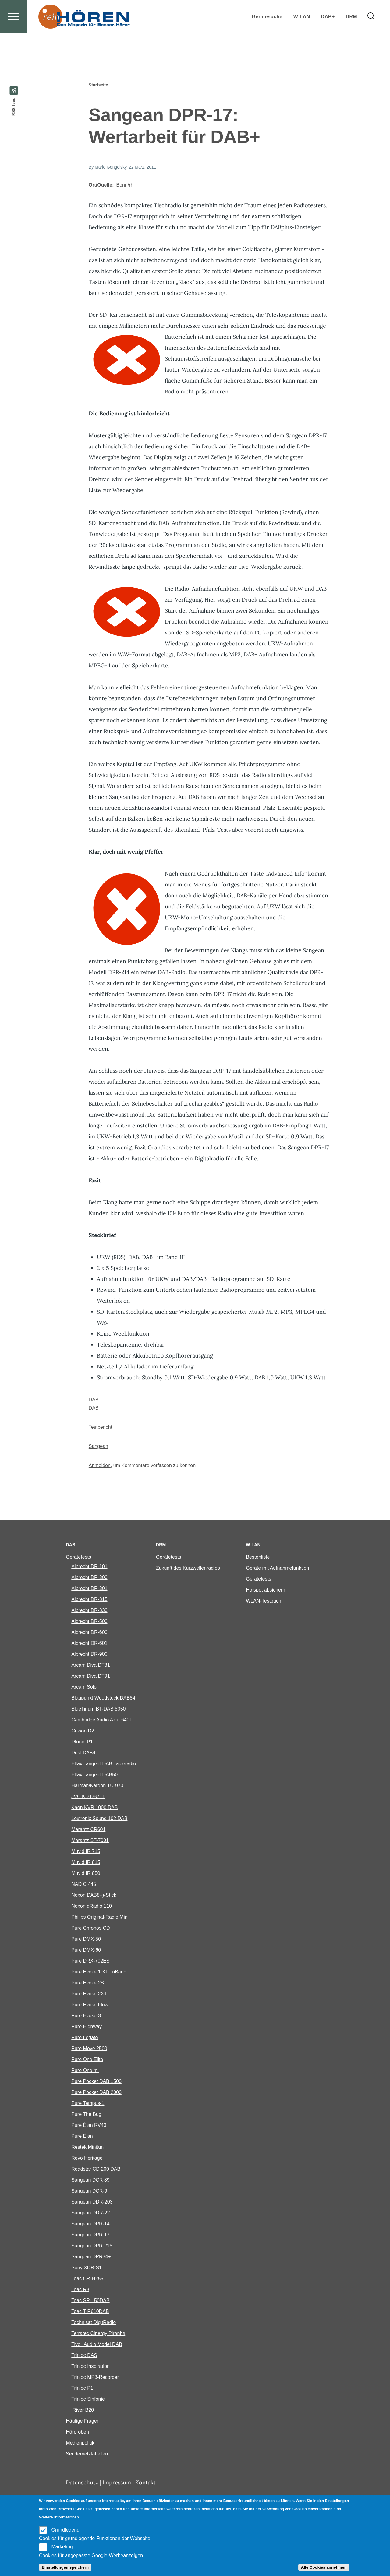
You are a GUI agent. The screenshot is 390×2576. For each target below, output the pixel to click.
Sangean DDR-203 (91, 2202)
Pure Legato (84, 2037)
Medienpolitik (80, 2443)
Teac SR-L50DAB (90, 2300)
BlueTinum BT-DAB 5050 (98, 1709)
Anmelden (100, 1465)
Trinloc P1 (82, 2388)
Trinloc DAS (84, 2355)
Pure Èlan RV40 (88, 2125)
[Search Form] (371, 38)
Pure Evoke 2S (87, 1983)
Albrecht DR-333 (89, 1610)
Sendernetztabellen (87, 2454)
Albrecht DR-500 (89, 1621)
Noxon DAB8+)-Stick (93, 1895)
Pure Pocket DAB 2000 (96, 2092)
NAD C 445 (83, 1884)
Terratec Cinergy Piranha (98, 2333)
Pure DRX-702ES (90, 1961)
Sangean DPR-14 (90, 2224)
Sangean (98, 1446)
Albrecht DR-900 (89, 1654)
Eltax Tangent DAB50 (94, 1774)
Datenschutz (82, 2482)
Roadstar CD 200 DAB (95, 2169)
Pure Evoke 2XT (89, 1994)
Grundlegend (65, 2529)
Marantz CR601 (88, 1829)
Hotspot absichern (265, 1590)
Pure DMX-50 (86, 1939)
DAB (94, 1400)
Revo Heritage (86, 2158)
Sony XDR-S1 (86, 2267)
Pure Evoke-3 (86, 2016)
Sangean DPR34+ (91, 2257)
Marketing (62, 2546)
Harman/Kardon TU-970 (97, 1785)
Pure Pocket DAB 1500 (96, 2081)
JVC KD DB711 (88, 1796)
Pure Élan (82, 2136)
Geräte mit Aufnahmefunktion (277, 1568)
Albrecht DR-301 (89, 1588)
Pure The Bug (86, 2114)
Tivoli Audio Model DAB (96, 2344)
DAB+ (95, 1408)
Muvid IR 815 (85, 1862)
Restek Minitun (87, 2147)
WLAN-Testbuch (263, 1601)
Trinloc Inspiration (90, 2366)
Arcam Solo (84, 1687)
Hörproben (77, 2432)
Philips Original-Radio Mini (100, 1917)
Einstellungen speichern (65, 2567)
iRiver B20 (82, 2410)
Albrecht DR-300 (89, 1577)
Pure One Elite (87, 2059)
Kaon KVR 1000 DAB (94, 1807)
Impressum (116, 2482)
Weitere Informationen (59, 2517)
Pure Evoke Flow (89, 2005)
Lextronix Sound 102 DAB (99, 1818)
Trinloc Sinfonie (88, 2399)
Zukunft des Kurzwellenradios (188, 1568)
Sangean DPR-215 (91, 2246)
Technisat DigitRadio (93, 2322)
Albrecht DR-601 (89, 1643)
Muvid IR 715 (85, 1851)
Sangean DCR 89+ (91, 2180)
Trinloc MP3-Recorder (95, 2377)
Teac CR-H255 (87, 2278)
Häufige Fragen (82, 2421)
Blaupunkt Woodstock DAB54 (103, 1698)
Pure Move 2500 (89, 2048)
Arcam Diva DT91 (90, 1676)
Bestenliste (258, 1557)
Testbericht (100, 1427)
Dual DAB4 (83, 1753)
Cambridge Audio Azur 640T (101, 1720)
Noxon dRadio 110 (91, 1906)
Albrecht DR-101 (89, 1566)
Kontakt (145, 2482)
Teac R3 (80, 2289)
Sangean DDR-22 (90, 2213)
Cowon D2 (82, 1731)
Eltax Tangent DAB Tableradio (103, 1764)
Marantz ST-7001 (90, 1840)
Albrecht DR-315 (89, 1599)
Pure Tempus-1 (87, 2103)
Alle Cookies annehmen (324, 2567)
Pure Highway (86, 2026)
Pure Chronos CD (90, 1928)
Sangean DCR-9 (89, 2191)
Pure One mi (85, 2070)
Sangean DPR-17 (90, 2235)
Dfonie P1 (82, 1742)
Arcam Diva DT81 (90, 1665)
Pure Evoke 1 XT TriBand (98, 1972)
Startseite (98, 85)
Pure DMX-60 (86, 1950)
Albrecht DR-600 (89, 1632)
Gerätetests (78, 1557)
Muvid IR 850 (85, 1873)
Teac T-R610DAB (90, 2311)
